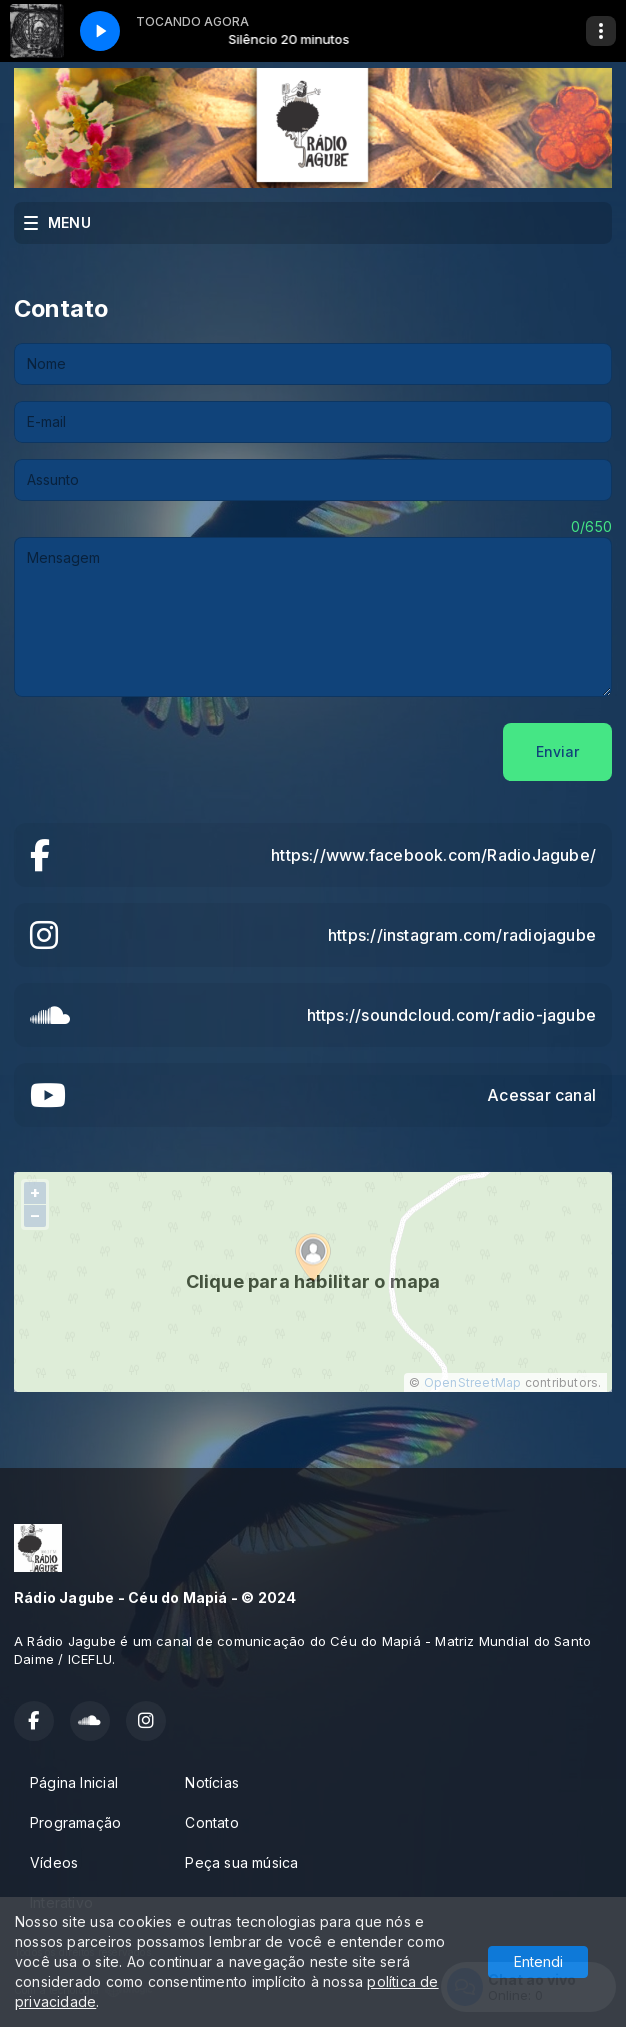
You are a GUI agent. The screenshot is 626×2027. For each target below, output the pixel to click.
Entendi (538, 1961)
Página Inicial (74, 1782)
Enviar (557, 751)
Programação (75, 1822)
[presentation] (166, 752)
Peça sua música (241, 1862)
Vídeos (54, 1862)
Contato (211, 1822)
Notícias (212, 1782)
